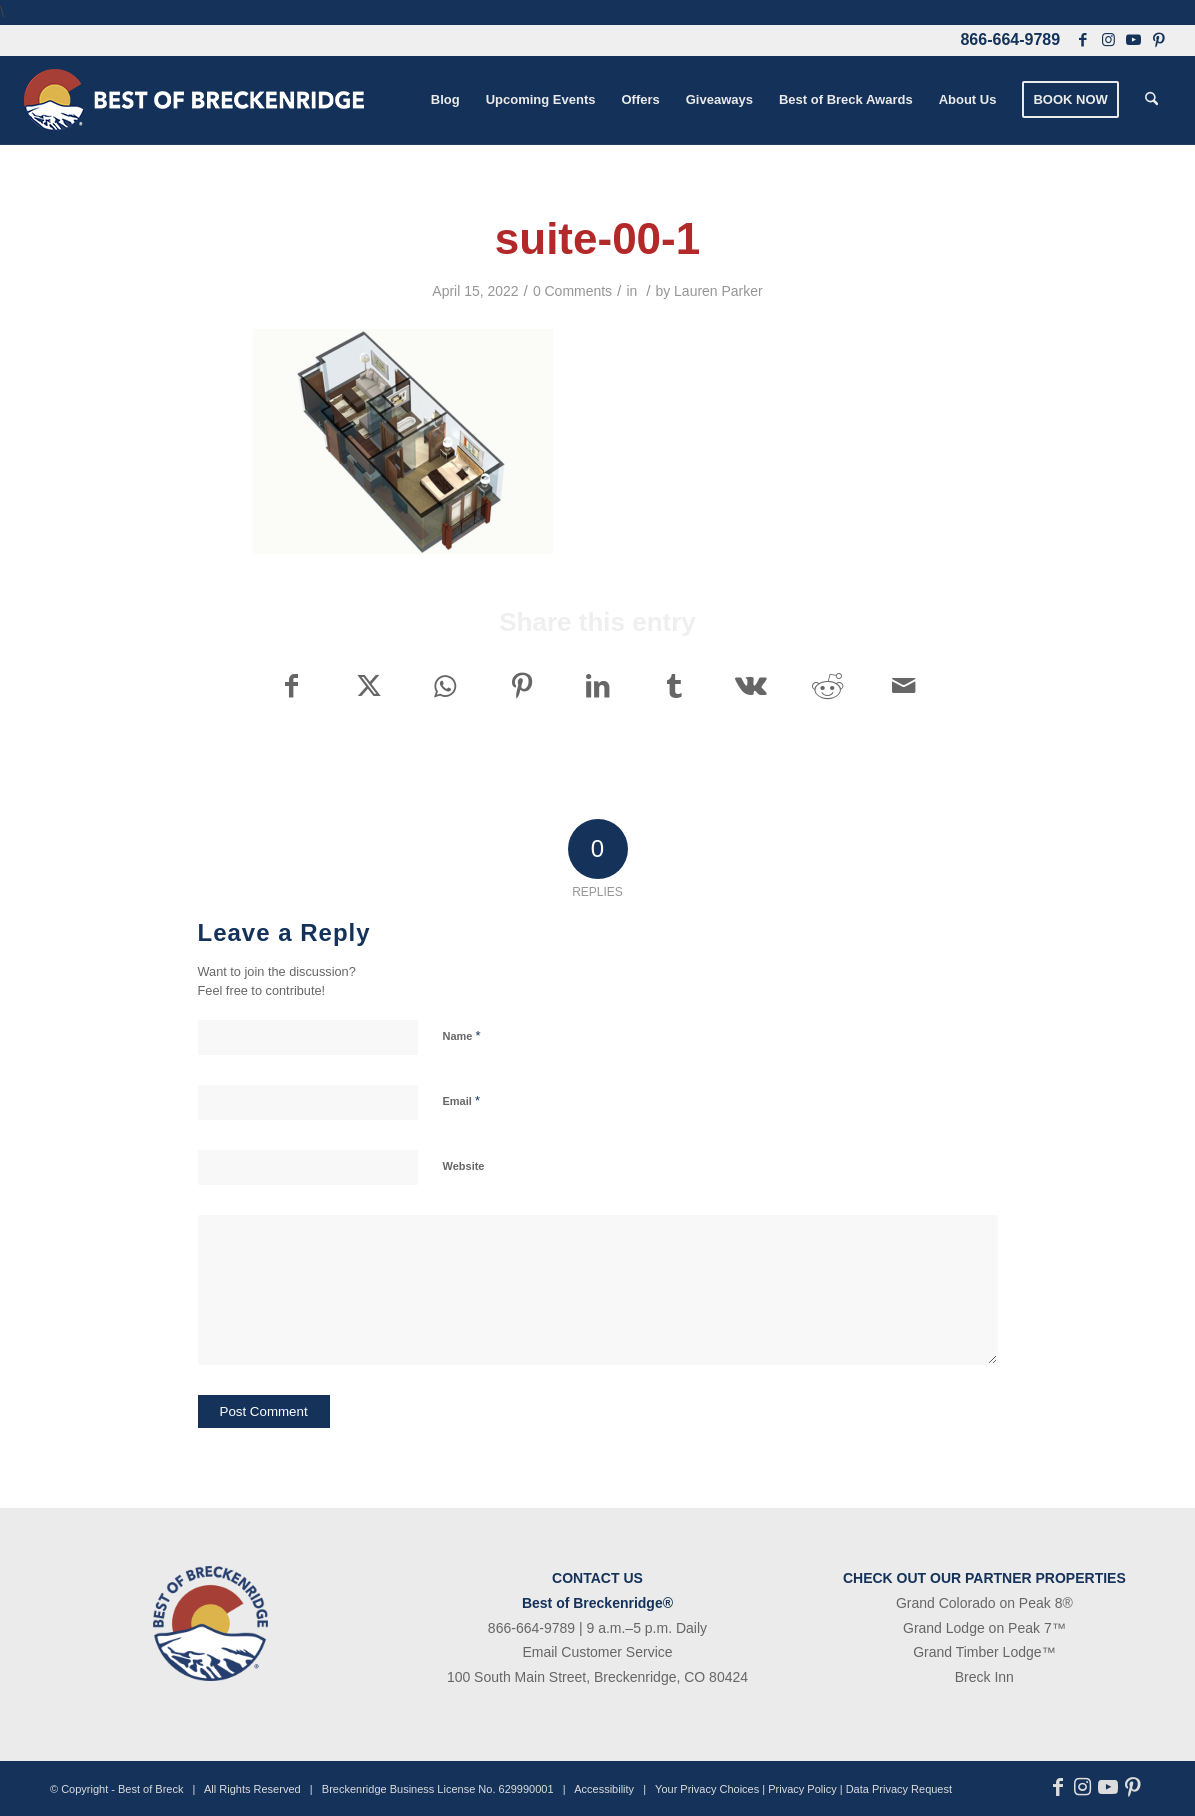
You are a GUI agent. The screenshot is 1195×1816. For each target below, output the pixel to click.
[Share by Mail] (904, 686)
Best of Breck (150, 1789)
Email (461, 1100)
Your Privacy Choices (707, 1789)
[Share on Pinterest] (521, 686)
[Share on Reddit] (827, 686)
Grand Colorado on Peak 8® (984, 1603)
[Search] (1151, 100)
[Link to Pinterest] (1158, 40)
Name (462, 1035)
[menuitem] (445, 100)
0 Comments (572, 291)
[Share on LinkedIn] (597, 686)
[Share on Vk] (750, 686)
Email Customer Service (597, 1652)
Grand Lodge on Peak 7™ (984, 1628)
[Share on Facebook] (292, 686)
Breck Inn (984, 1677)
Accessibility (604, 1789)
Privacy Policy (802, 1789)
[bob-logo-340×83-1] (194, 100)
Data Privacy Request (899, 1789)
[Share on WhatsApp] (444, 686)
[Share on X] (368, 686)
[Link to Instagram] (1108, 40)
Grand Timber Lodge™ (984, 1652)
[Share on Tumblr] (674, 686)
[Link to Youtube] (1133, 40)
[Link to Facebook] (1083, 40)
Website (464, 1166)
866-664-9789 (1010, 39)
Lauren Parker (718, 291)
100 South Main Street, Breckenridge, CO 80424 (597, 1677)
